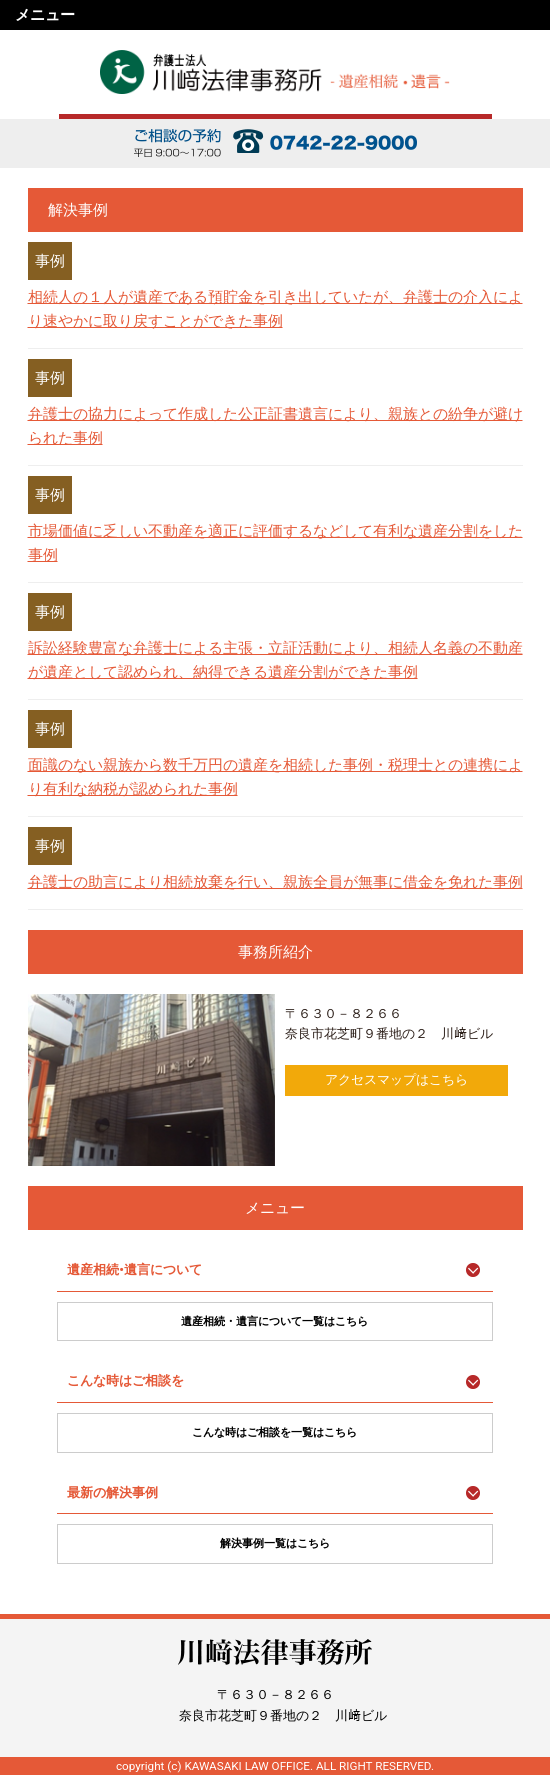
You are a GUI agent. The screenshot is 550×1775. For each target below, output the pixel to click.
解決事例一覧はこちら (275, 1543)
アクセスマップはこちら (396, 1079)
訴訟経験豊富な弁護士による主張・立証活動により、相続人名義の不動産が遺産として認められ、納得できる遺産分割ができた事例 (275, 660)
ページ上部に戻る (527, 1612)
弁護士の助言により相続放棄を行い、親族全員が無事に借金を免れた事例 (275, 882)
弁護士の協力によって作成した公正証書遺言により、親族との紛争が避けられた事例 (275, 426)
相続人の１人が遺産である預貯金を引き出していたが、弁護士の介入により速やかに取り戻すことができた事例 (275, 309)
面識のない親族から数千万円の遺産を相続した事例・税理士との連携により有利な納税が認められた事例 (275, 777)
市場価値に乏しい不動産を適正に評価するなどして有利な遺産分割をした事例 (275, 543)
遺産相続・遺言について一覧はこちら (274, 1321)
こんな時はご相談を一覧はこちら (274, 1432)
